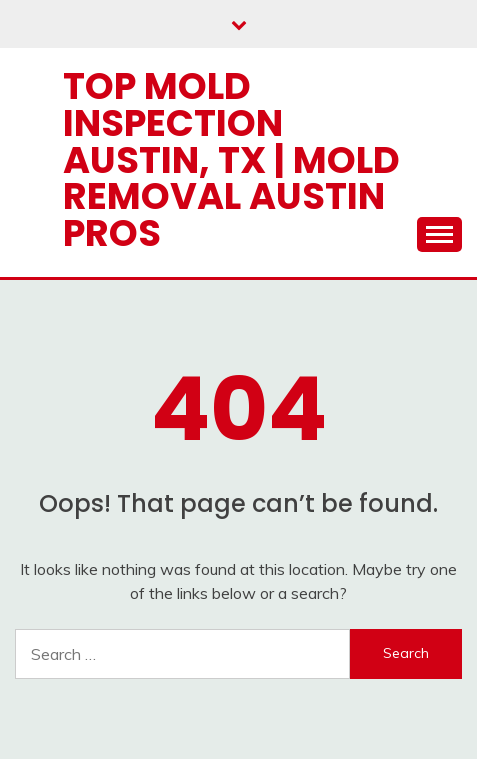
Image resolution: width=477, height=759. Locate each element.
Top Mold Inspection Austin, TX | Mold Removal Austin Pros (231, 159)
